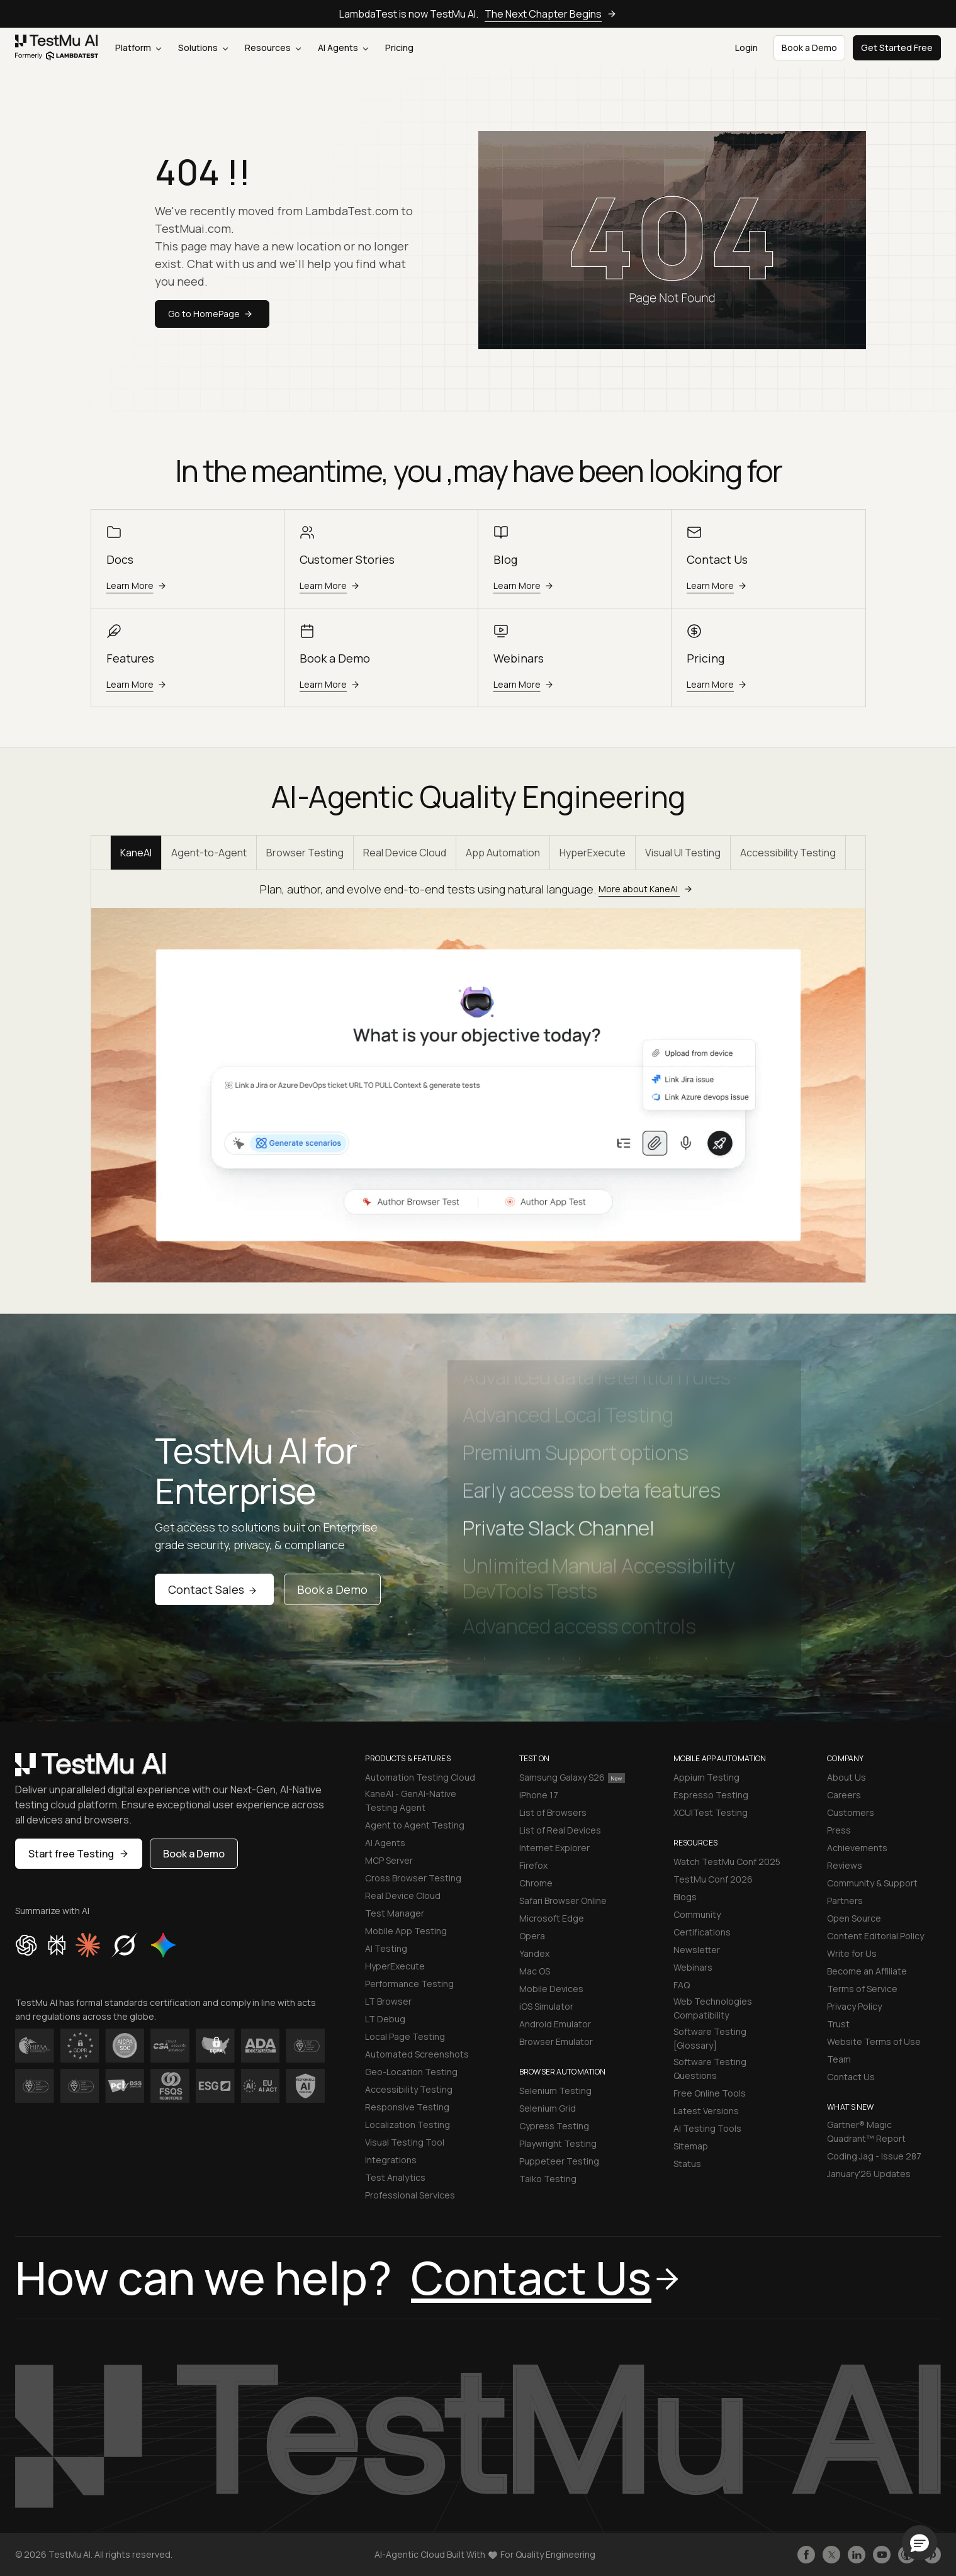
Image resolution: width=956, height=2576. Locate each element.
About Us (846, 1777)
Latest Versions (706, 2111)
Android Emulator (555, 2024)
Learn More (138, 585)
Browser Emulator (556, 2041)
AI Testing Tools (707, 2128)
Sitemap (690, 2146)
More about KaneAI (647, 889)
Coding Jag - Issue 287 (874, 2156)
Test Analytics (395, 2177)
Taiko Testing (547, 2179)
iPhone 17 (538, 1795)
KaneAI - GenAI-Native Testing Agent (410, 1800)
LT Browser (388, 2001)
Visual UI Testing (683, 853)
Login (746, 47)
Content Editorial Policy (875, 1936)
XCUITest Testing (710, 1812)
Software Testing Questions (709, 2068)
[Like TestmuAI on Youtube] (882, 2554)
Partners (845, 1901)
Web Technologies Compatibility (712, 2008)
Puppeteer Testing (559, 2161)
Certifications (702, 1932)
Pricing (399, 47)
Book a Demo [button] (809, 47)
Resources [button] (273, 47)
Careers (844, 1795)
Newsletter (696, 1950)
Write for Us (852, 1953)
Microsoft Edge (551, 1918)
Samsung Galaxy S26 (572, 1777)
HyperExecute (593, 853)
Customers (850, 1812)
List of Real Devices (560, 1830)
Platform (138, 47)
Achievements (857, 1848)
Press (839, 1830)
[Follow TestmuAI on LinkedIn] (856, 2554)
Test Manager (394, 1913)
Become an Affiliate (867, 1971)
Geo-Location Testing (411, 2072)
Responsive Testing (407, 2107)
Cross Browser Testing (413, 1878)
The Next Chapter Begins (551, 14)
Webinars (692, 1967)
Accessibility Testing (788, 853)
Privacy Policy (854, 2006)
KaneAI (136, 853)
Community (697, 1914)
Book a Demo (332, 1589)
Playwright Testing (558, 2143)
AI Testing (386, 1948)
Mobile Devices (551, 1989)
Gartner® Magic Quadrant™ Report (866, 2131)
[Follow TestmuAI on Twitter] (831, 2554)
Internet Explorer (554, 1848)
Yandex (534, 1953)
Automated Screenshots (417, 2054)
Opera (532, 1936)
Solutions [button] (203, 47)
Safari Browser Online (563, 1901)
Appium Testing (706, 1777)
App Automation (503, 853)
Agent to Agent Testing (414, 1825)
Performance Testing (409, 1984)
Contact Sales (214, 1589)
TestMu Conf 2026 (713, 1879)
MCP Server (389, 1860)
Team (839, 2059)
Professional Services (410, 2195)
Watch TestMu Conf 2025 (726, 1862)
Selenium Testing (555, 2091)
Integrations (391, 2160)
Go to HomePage (212, 314)
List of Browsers (553, 1812)
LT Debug (385, 2019)
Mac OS (534, 1971)
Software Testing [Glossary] (709, 2038)
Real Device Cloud (404, 853)
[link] (57, 48)
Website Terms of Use (874, 2041)
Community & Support (872, 1883)
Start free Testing (78, 1854)
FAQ (681, 1985)
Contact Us (851, 2077)
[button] (919, 2542)
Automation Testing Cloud (420, 1777)
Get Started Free (897, 47)
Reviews (844, 1865)
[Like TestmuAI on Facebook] (806, 2554)
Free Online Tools (709, 2093)
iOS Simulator (546, 2006)
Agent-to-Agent (209, 853)
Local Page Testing (405, 2036)
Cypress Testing (554, 2126)
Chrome (536, 1883)
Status (687, 2164)
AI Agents (343, 47)
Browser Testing (305, 853)
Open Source (854, 1918)
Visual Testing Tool (404, 2142)
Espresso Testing (710, 1795)
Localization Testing (407, 2125)
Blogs (685, 1897)
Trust (838, 2024)
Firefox (533, 1865)
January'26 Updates (869, 2174)
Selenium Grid (547, 2108)
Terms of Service (862, 1989)
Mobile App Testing (406, 1931)
